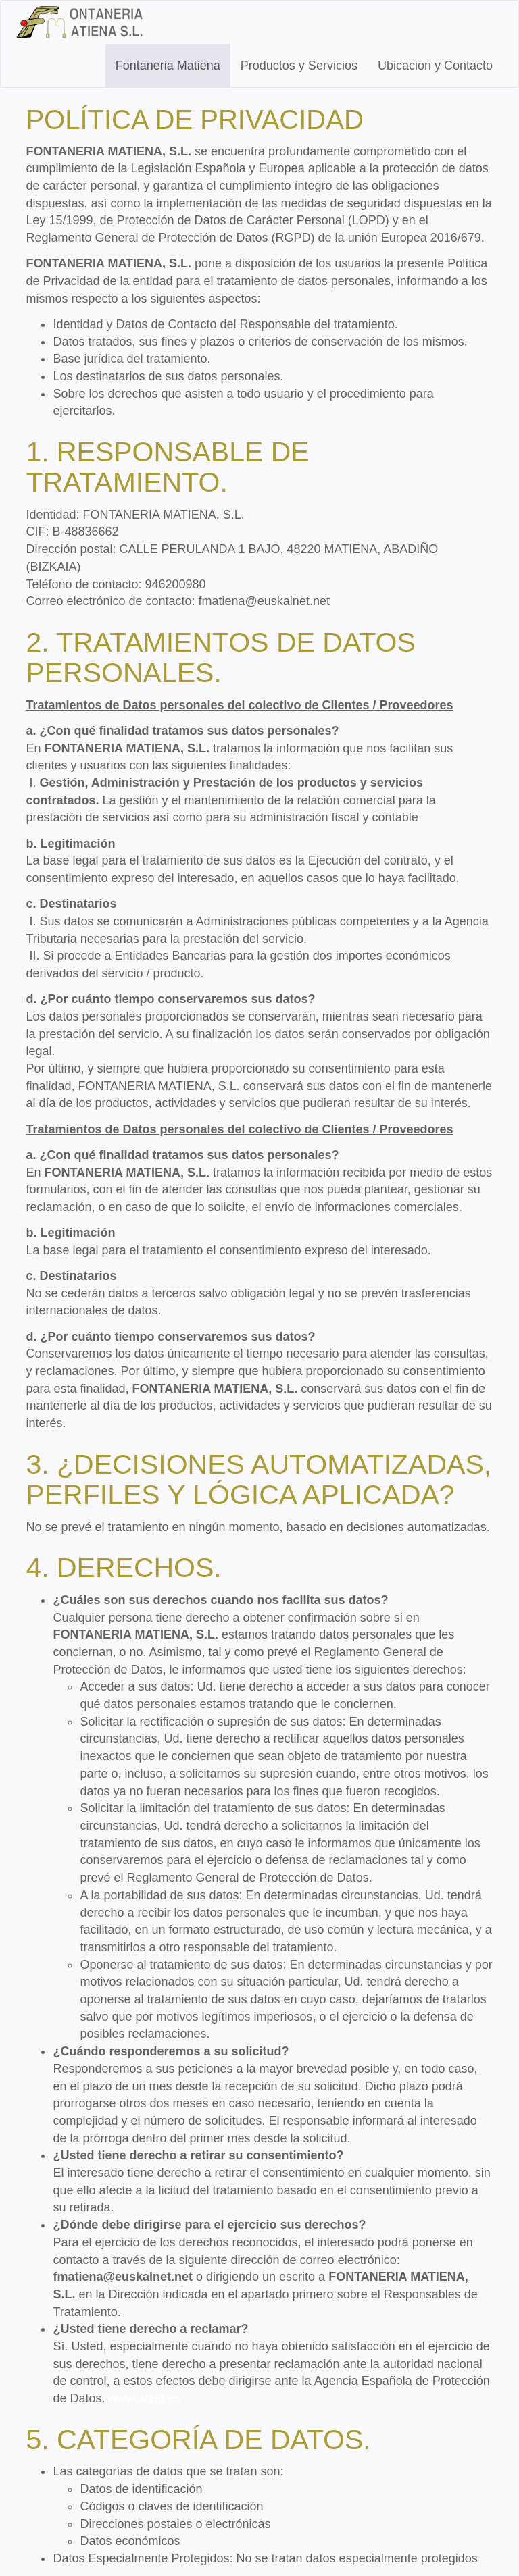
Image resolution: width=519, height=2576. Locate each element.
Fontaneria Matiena (168, 65)
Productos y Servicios (299, 65)
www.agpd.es (144, 2398)
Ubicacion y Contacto (435, 65)
